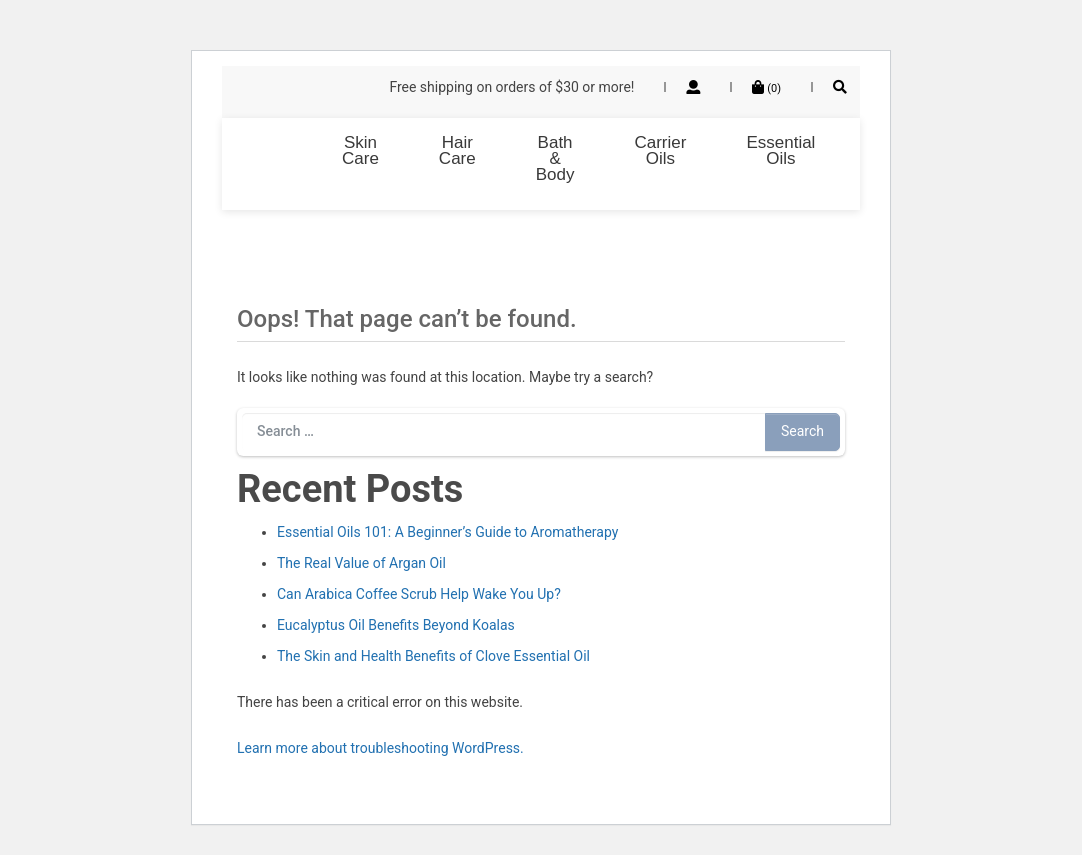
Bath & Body (555, 158)
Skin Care (360, 150)
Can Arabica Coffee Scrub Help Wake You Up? (419, 594)
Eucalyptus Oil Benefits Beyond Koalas (396, 625)
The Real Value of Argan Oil (361, 563)
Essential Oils (780, 150)
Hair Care (457, 150)
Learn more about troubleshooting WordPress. (380, 748)
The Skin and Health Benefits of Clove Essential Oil (433, 656)
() (766, 88)
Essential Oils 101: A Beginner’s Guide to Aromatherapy (447, 532)
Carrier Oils (660, 150)
